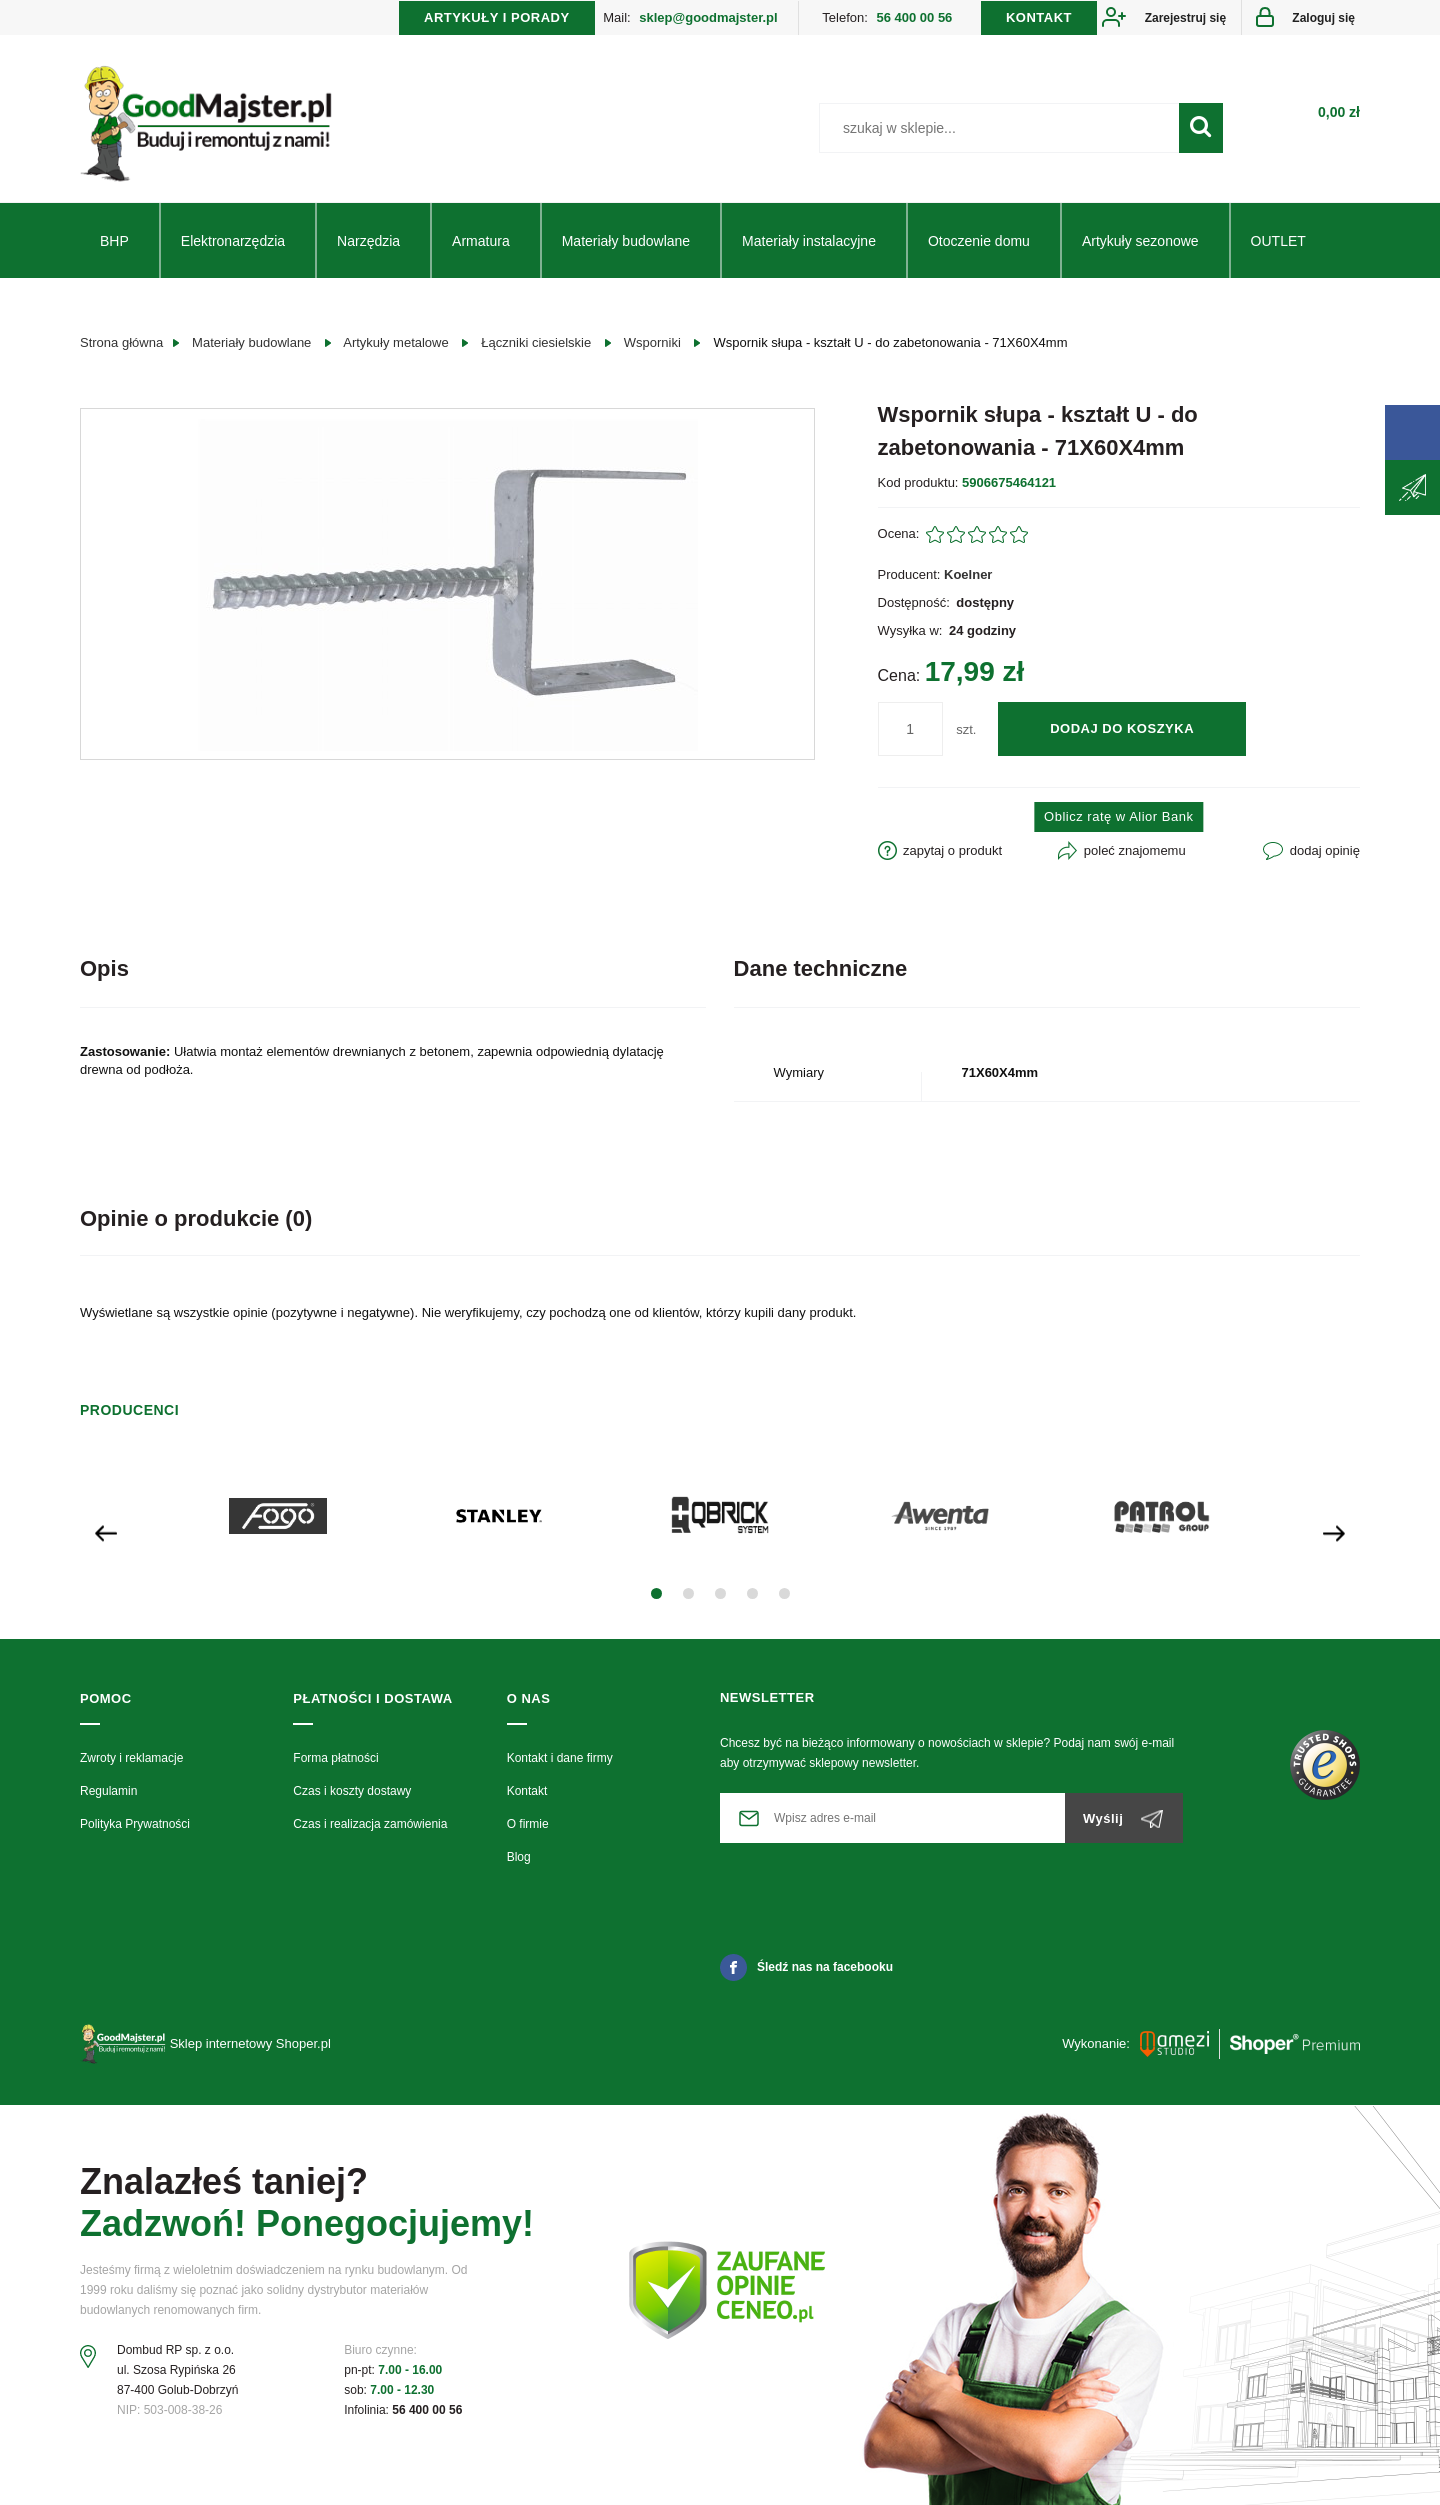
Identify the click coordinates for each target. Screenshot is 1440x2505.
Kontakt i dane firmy (560, 1758)
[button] (656, 1593)
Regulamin (108, 1791)
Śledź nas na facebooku (806, 1967)
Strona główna (121, 342)
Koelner (968, 574)
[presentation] (106, 1531)
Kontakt (527, 1791)
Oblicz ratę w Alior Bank (1118, 816)
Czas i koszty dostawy (352, 1791)
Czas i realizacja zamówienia (370, 1824)
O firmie (528, 1824)
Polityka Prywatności (135, 1824)
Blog (519, 1857)
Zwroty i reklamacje (131, 1758)
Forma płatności (335, 1758)
